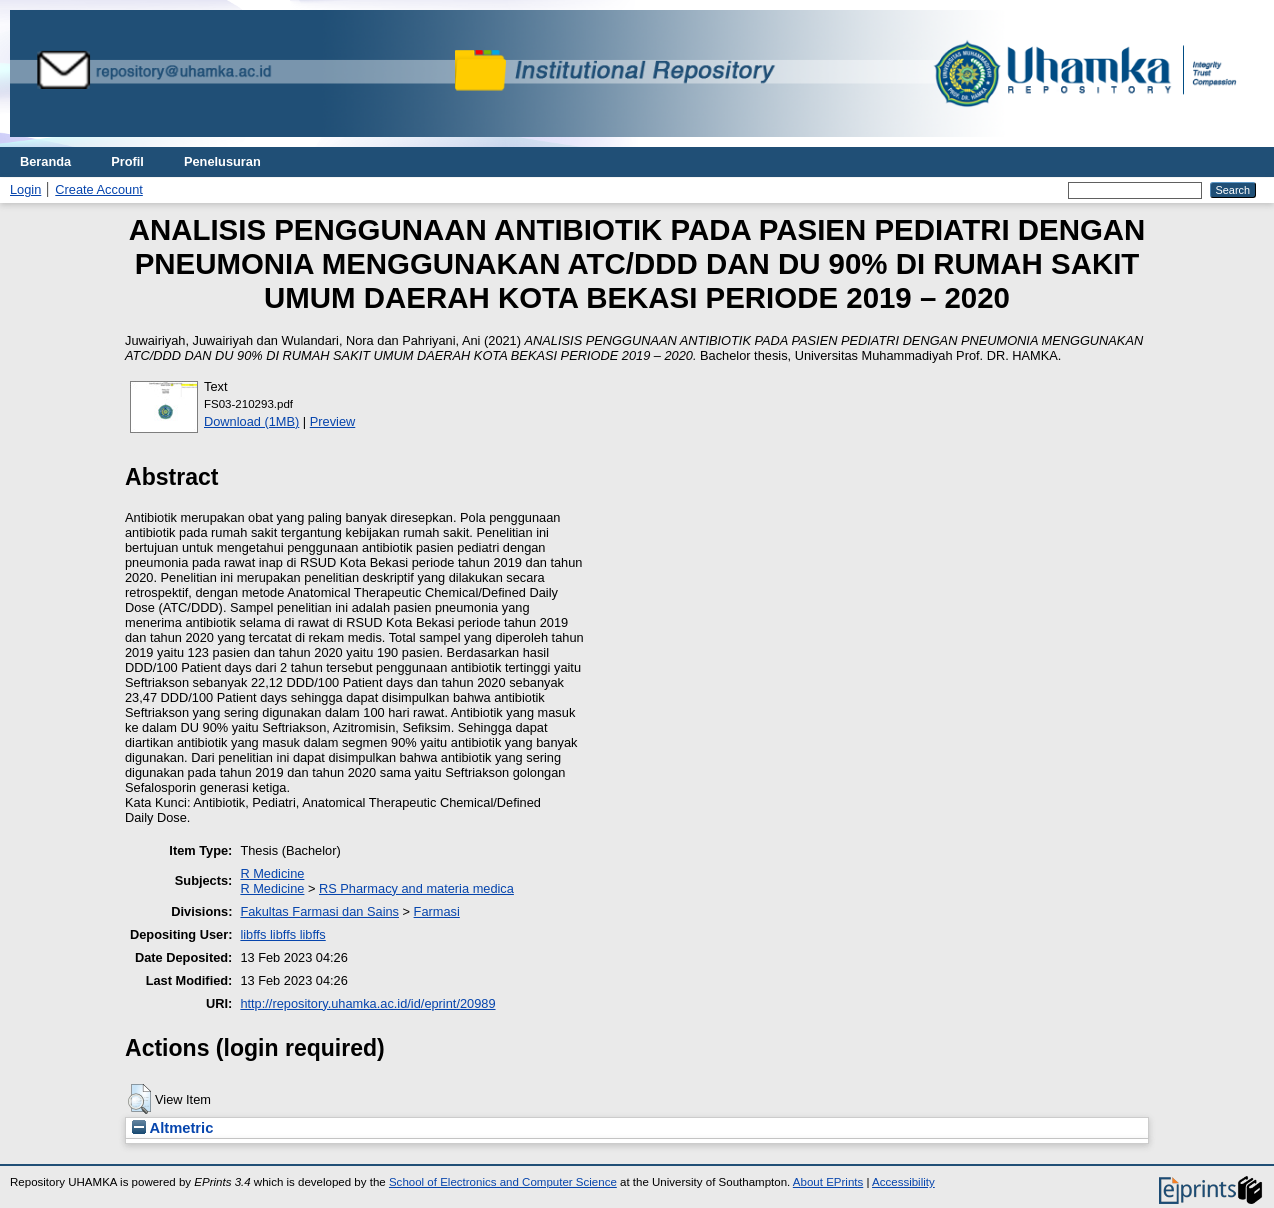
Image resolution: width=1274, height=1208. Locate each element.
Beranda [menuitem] (45, 161)
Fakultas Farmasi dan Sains (319, 911)
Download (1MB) (251, 421)
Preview (333, 421)
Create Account (99, 189)
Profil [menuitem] (127, 161)
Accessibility (903, 1182)
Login (25, 189)
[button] (139, 1099)
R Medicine (272, 873)
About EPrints (828, 1182)
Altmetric (172, 1128)
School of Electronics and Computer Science (503, 1182)
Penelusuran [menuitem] (222, 161)
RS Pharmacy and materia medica (416, 888)
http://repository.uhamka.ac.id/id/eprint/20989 (367, 1003)
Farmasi (437, 911)
